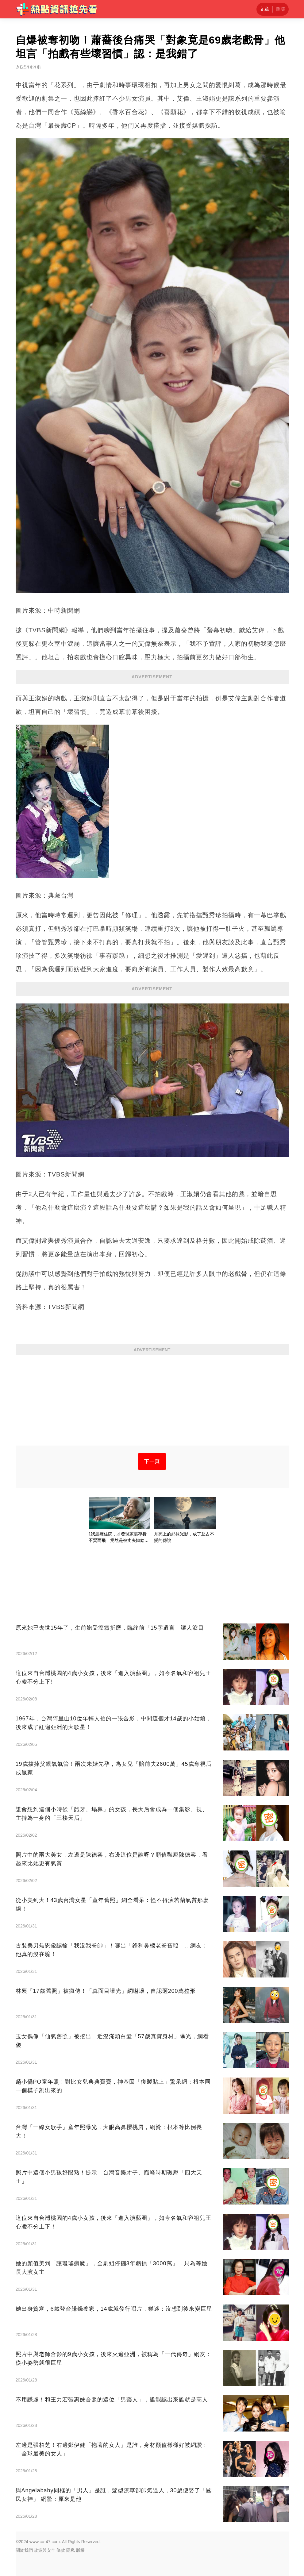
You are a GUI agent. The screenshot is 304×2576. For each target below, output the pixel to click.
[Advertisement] (152, 1403)
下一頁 (152, 1461)
